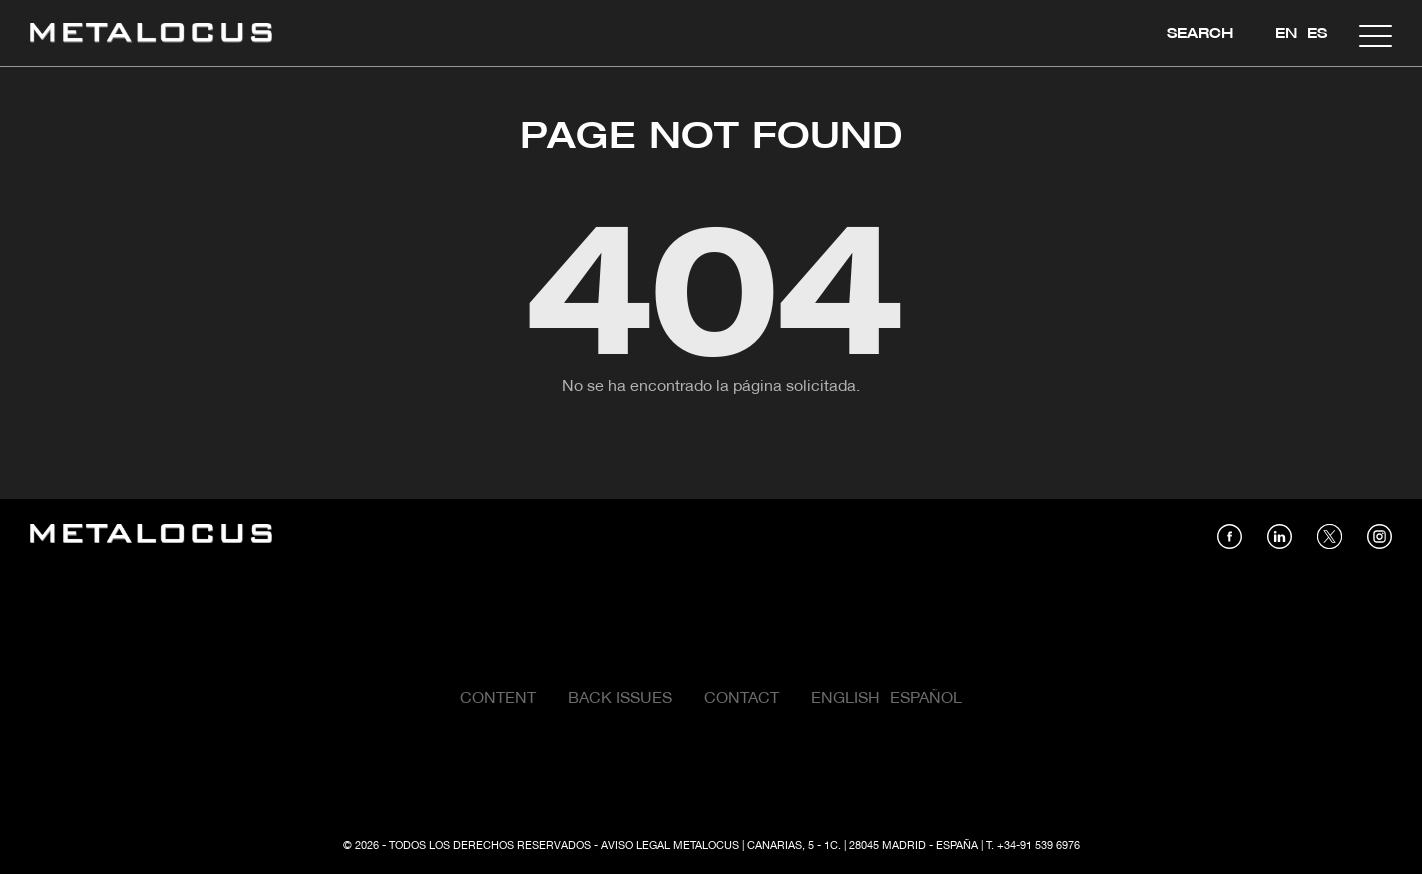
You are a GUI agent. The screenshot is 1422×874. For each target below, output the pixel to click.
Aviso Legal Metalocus (670, 846)
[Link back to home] (151, 35)
